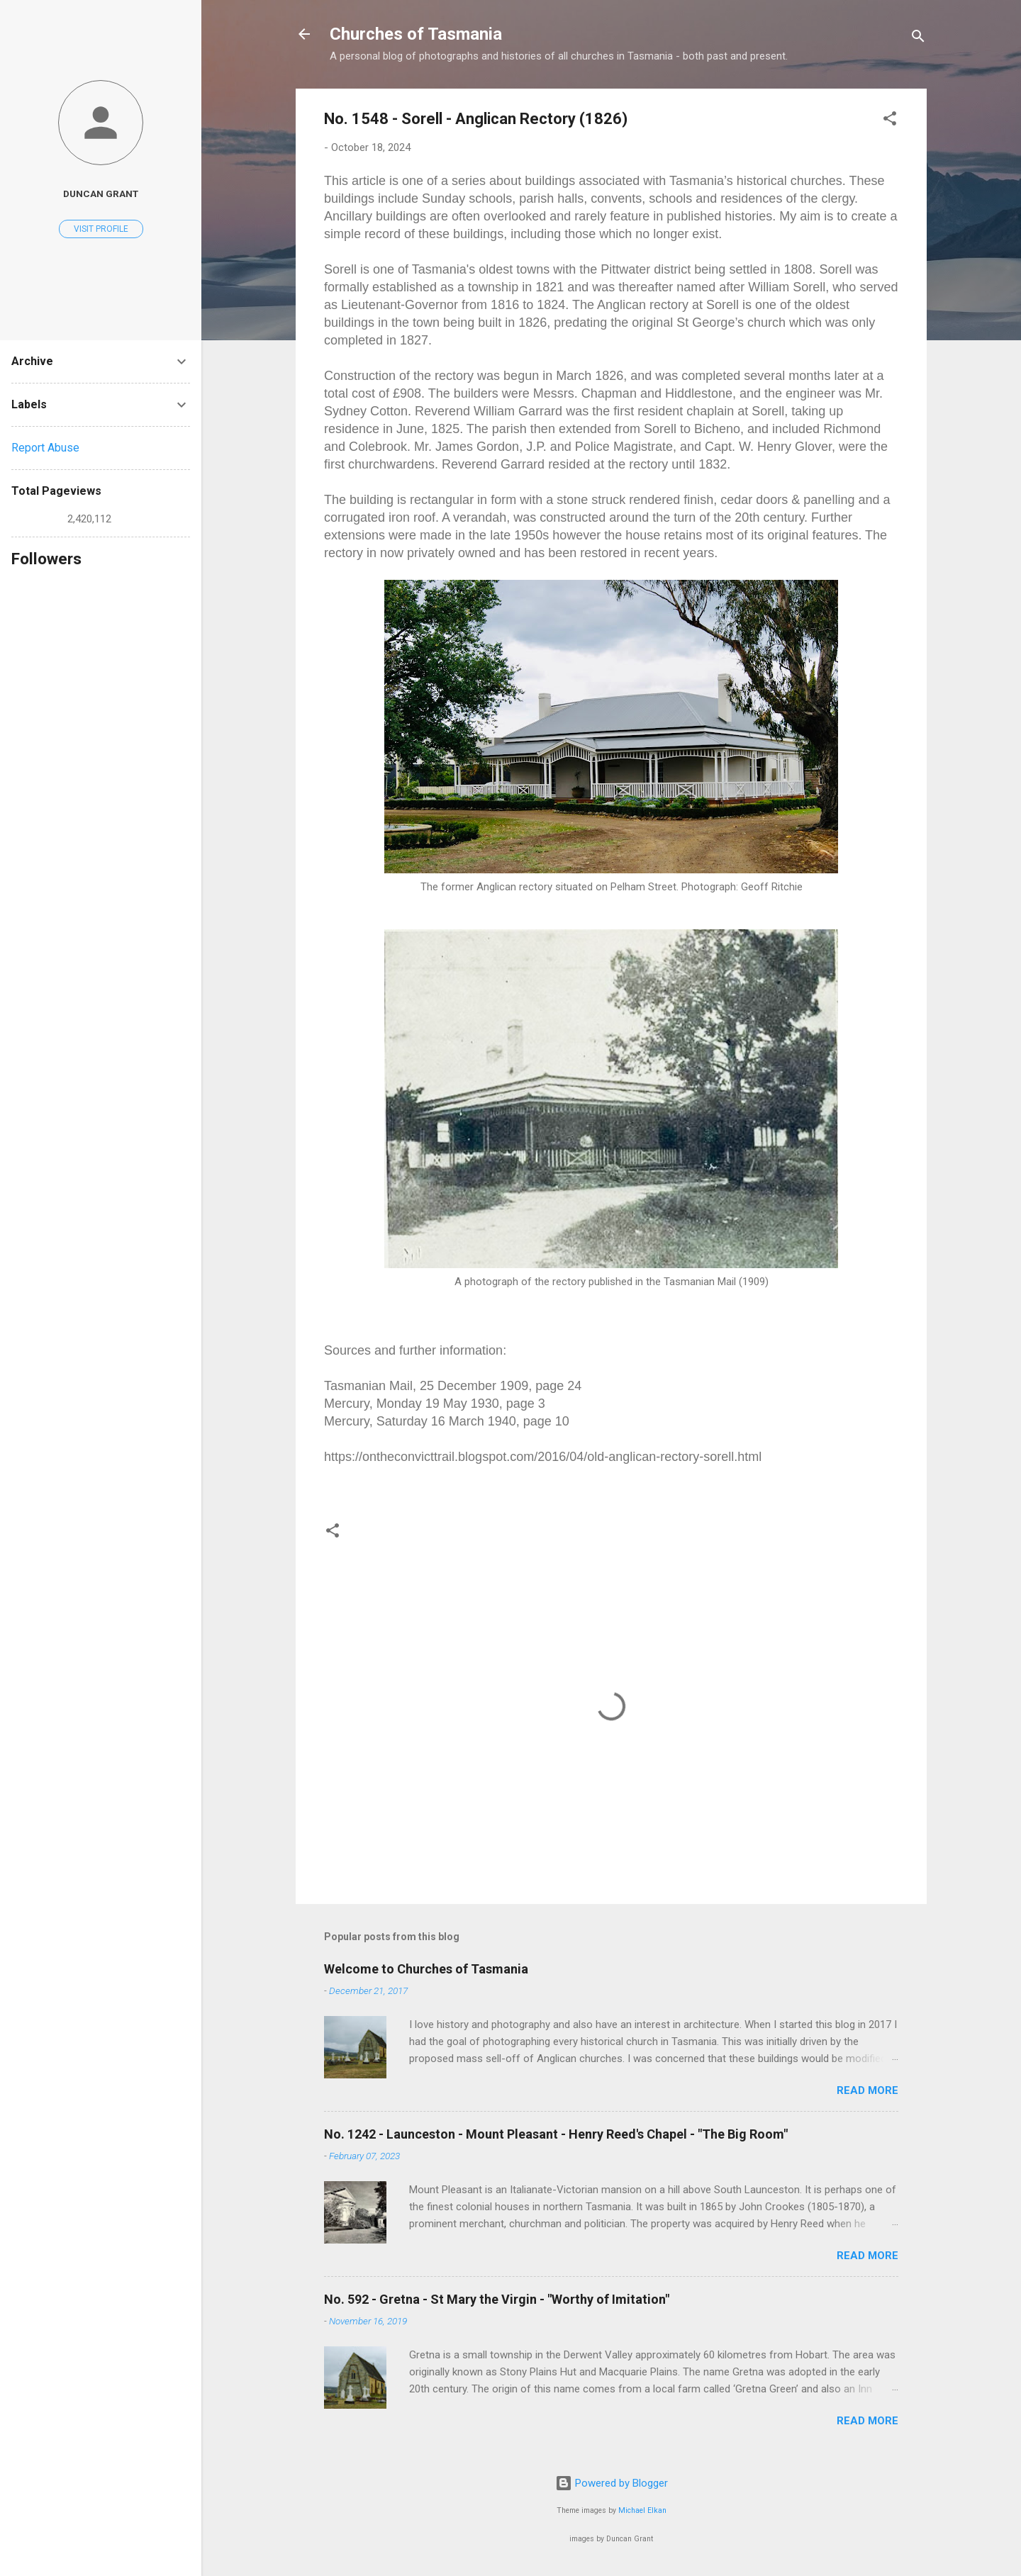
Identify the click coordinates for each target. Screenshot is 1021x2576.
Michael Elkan (642, 2510)
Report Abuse (45, 447)
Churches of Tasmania (416, 34)
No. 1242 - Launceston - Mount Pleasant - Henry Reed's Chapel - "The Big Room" (556, 2134)
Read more (867, 2090)
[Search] (918, 38)
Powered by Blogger (611, 2483)
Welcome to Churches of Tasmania (426, 1968)
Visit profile (101, 229)
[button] (889, 121)
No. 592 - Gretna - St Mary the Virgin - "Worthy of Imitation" (496, 2299)
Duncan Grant (100, 193)
